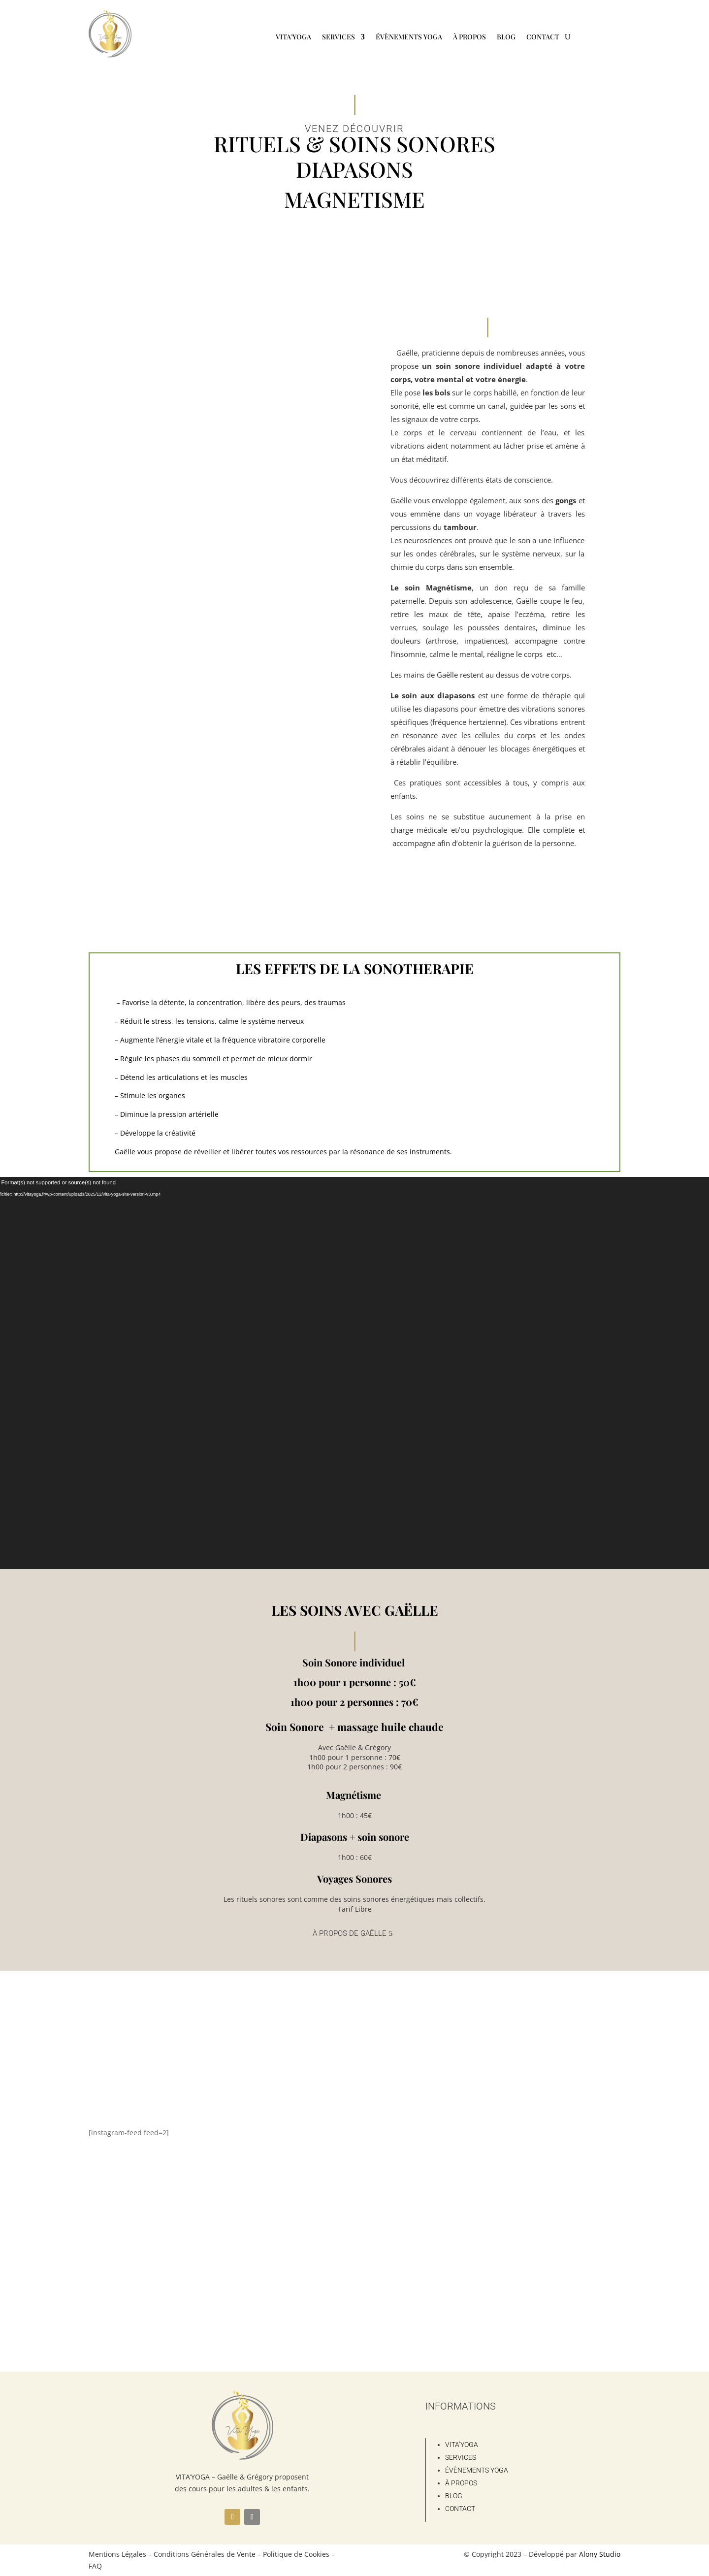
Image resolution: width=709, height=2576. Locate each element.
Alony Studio (599, 2554)
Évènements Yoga (409, 37)
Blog (506, 37)
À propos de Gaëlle (350, 1933)
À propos (469, 37)
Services (338, 37)
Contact (542, 37)
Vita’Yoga (293, 37)
